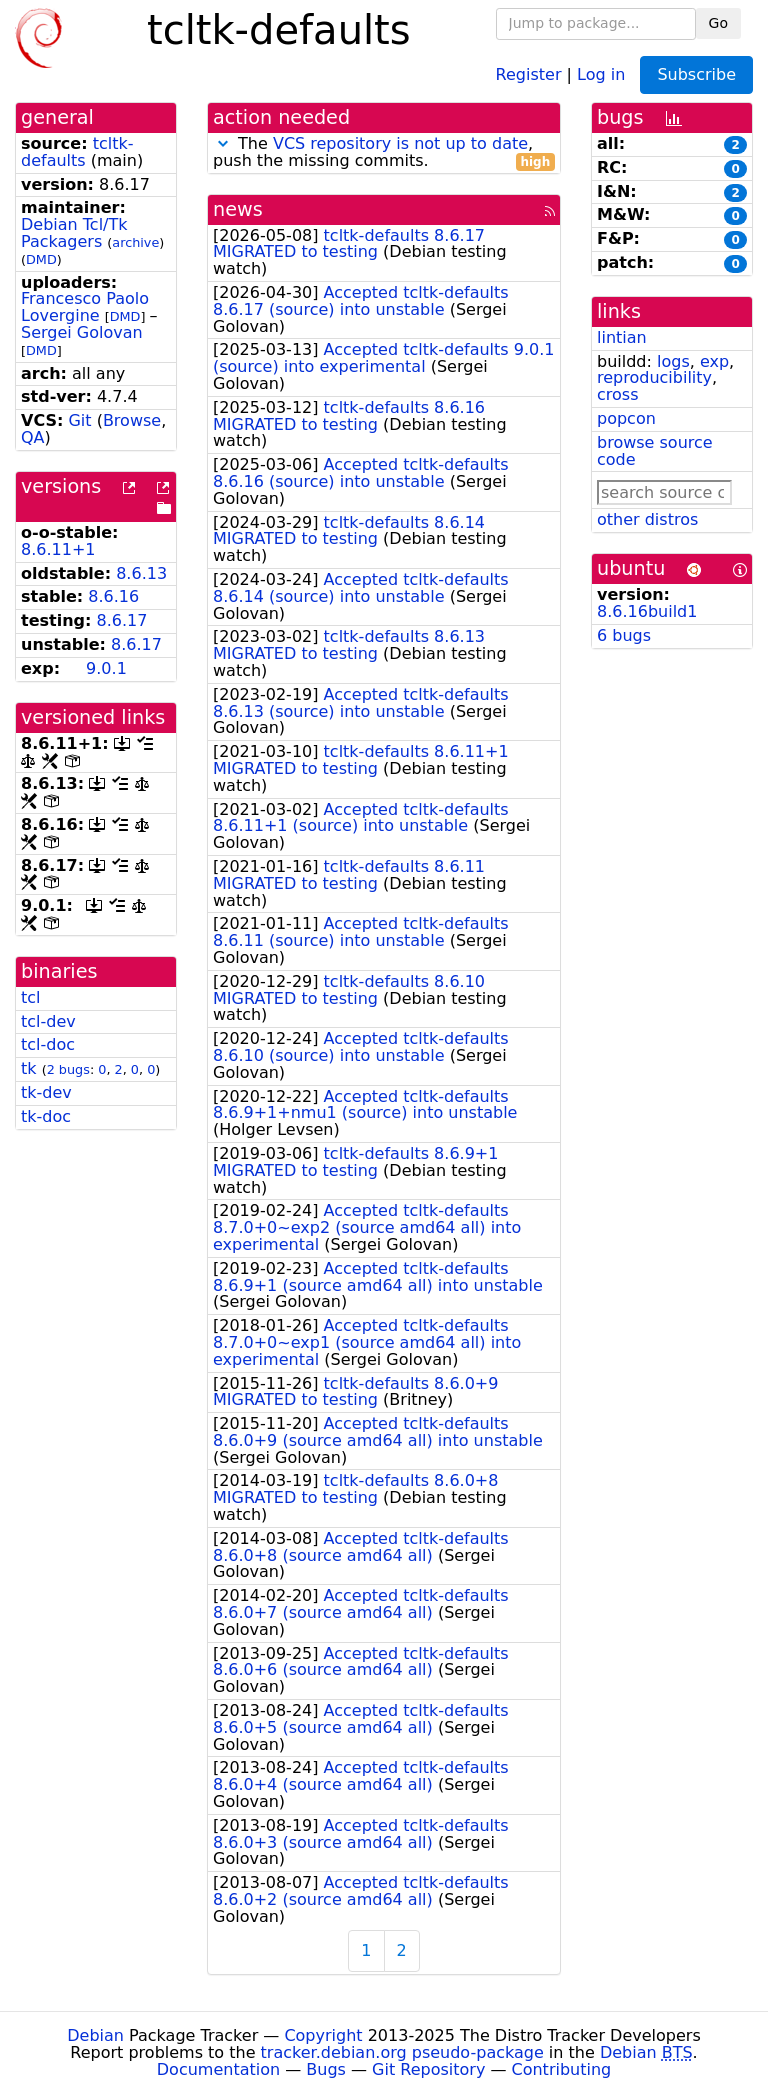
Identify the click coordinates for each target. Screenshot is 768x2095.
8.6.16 (113, 596)
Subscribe (696, 74)
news (238, 209)
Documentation (218, 2069)
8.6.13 (141, 573)
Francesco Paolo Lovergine (85, 307)
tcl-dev (48, 1021)
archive (135, 242)
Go (718, 23)
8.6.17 (122, 620)
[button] (223, 143)
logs (673, 361)
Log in (601, 73)
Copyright (323, 2035)
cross (617, 394)
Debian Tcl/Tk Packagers (74, 233)
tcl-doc (48, 1044)
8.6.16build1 (647, 611)
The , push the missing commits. (384, 153)
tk (29, 1068)
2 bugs (68, 1069)
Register (529, 73)
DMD (41, 259)
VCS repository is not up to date (400, 143)
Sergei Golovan (82, 332)
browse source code (655, 451)
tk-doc (46, 1116)
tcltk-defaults (77, 152)
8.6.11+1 (58, 549)
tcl (31, 997)
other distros (647, 519)
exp (714, 361)
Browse (132, 420)
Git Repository (428, 2069)
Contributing (562, 2069)
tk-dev (46, 1092)
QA (33, 437)
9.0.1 (106, 668)
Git (79, 420)
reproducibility (654, 377)
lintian (622, 337)
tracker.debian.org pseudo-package (402, 2052)
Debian (95, 2035)
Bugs (326, 2069)
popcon (626, 418)
